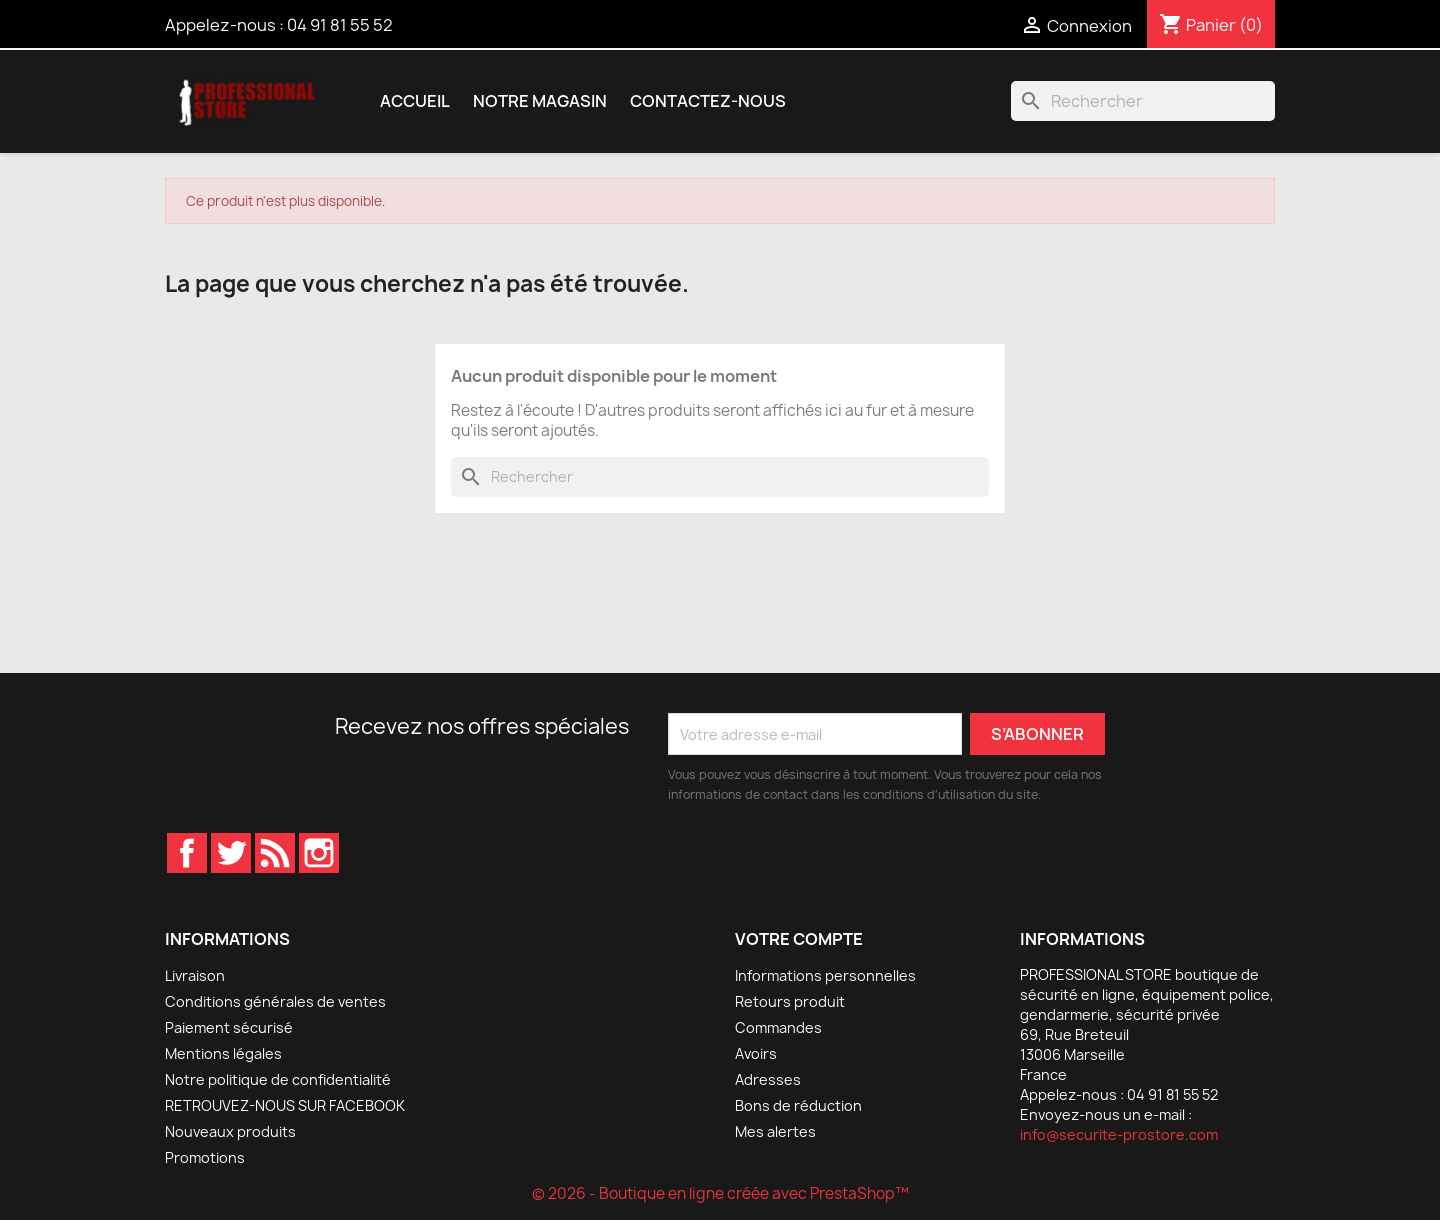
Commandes (778, 1027)
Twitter (231, 853)
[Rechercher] (1143, 101)
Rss (275, 853)
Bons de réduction (798, 1105)
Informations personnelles (825, 975)
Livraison (195, 975)
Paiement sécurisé (229, 1027)
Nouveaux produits (230, 1131)
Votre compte (799, 939)
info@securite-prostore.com (1119, 1134)
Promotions (205, 1157)
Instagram (319, 853)
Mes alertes (775, 1131)
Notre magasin (540, 101)
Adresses (768, 1079)
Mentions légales (223, 1053)
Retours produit (790, 1001)
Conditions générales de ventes (275, 1001)
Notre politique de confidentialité (278, 1079)
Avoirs (756, 1053)
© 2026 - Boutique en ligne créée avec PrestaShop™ (720, 1193)
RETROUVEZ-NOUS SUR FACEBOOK (285, 1105)
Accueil (415, 101)
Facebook (187, 853)
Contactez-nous (708, 101)
